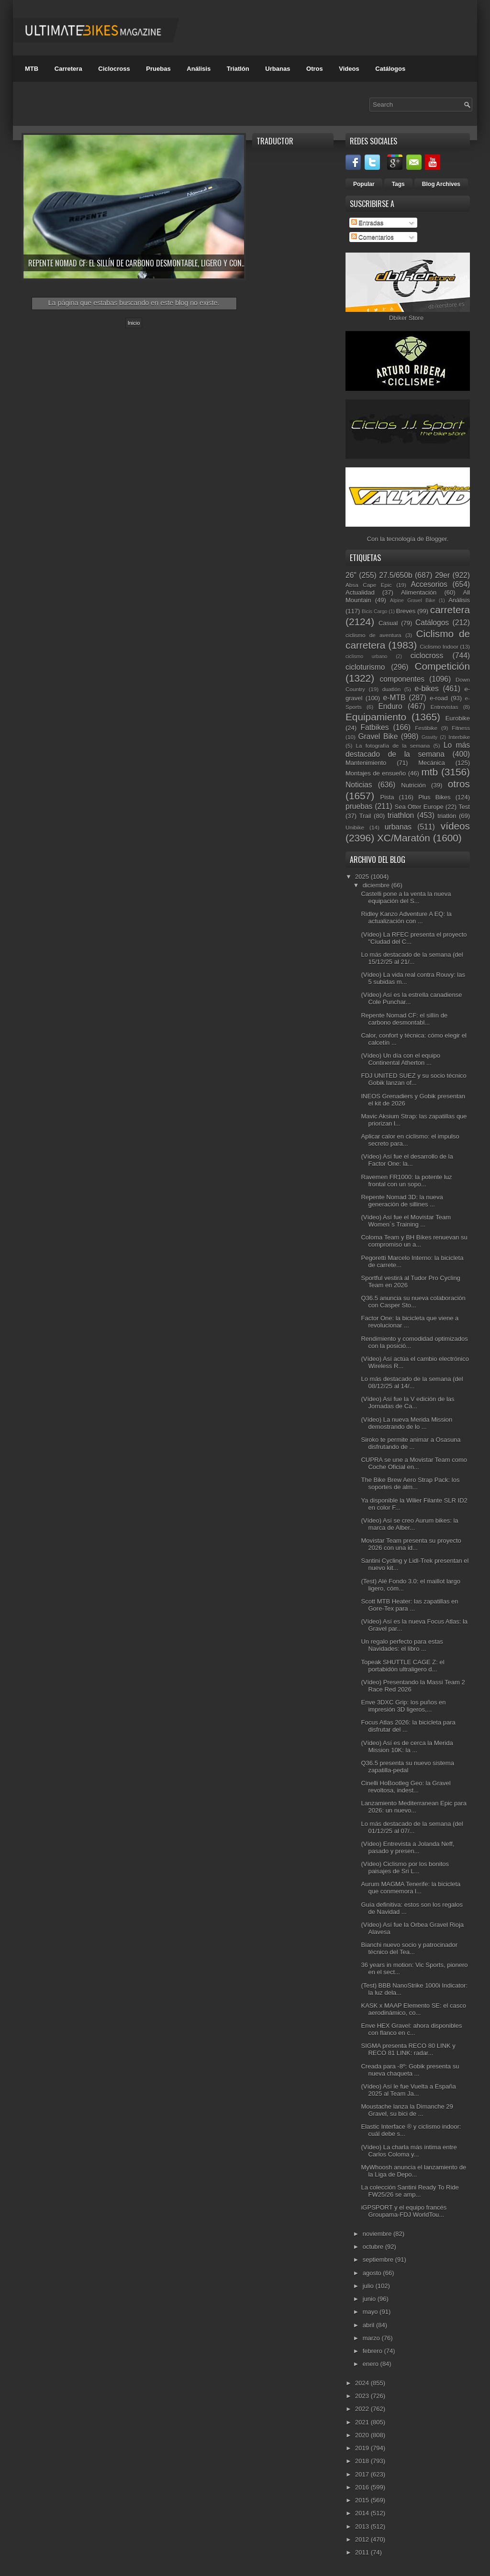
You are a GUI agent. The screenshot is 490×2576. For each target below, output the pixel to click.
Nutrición (413, 785)
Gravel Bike (378, 736)
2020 (363, 2435)
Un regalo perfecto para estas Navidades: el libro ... (402, 1645)
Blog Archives (441, 184)
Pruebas (158, 68)
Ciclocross (114, 68)
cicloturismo (365, 667)
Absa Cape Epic (368, 585)
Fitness (461, 728)
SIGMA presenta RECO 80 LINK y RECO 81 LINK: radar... (408, 2049)
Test (464, 806)
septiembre (379, 2259)
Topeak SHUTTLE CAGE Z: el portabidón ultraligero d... (402, 1665)
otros (459, 783)
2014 (363, 2513)
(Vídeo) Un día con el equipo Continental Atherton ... (400, 1059)
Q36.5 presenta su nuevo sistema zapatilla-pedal (407, 1766)
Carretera (68, 68)
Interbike (459, 737)
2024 (363, 2383)
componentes (402, 679)
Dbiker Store (406, 317)
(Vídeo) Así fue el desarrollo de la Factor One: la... (407, 1160)
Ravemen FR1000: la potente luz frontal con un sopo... (406, 1180)
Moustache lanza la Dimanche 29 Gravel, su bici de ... (407, 2110)
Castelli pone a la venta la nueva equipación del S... (406, 897)
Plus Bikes (434, 797)
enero (371, 2363)
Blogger (436, 538)
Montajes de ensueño (375, 773)
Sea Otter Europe (418, 806)
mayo (371, 2311)
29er (442, 575)
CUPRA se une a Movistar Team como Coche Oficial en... (414, 1463)
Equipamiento (375, 716)
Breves (405, 611)
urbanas (398, 827)
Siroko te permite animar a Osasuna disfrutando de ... (410, 1443)
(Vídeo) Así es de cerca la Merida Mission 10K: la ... (407, 1746)
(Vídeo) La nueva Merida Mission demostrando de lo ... (406, 1423)
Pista (387, 797)
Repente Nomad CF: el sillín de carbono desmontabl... (404, 1019)
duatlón (391, 689)
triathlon (401, 815)
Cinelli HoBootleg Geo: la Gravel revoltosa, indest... (405, 1787)
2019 (363, 2448)
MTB (31, 68)
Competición (442, 666)
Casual (388, 623)
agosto (373, 2273)
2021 (363, 2422)
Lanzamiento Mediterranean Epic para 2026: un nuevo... (413, 1807)
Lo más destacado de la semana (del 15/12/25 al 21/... (412, 958)
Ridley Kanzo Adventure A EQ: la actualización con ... (406, 917)
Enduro (390, 706)
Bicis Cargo (374, 611)
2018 (363, 2461)
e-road (439, 698)
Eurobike (457, 718)
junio (370, 2298)
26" (350, 575)
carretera (450, 609)
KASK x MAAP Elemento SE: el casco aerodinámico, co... (413, 2009)
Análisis (199, 68)
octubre (374, 2246)
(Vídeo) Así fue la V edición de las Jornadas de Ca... (407, 1402)
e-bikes (427, 689)
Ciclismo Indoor (439, 646)
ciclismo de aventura (373, 635)
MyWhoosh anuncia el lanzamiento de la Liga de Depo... (413, 2171)
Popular (364, 184)
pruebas (358, 806)
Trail (365, 815)
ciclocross (427, 656)
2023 (363, 2395)
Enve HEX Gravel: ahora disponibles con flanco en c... (411, 2029)
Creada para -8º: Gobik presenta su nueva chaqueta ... (410, 2070)
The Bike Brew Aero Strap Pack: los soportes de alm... (410, 1483)
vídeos (455, 825)
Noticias (358, 785)
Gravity (429, 737)
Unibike (354, 827)
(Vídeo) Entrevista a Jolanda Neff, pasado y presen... (407, 1847)
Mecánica (431, 762)
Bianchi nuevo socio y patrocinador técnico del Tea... (409, 1948)
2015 (363, 2500)
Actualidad (360, 592)
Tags (398, 184)
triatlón (446, 815)
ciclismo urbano (366, 656)
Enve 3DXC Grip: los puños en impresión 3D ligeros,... (403, 1706)
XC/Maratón (403, 837)
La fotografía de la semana (393, 745)
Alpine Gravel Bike (412, 600)
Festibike (426, 728)
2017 (363, 2474)
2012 (363, 2539)
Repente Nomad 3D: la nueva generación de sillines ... (402, 1201)
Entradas (367, 222)
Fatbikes (375, 727)
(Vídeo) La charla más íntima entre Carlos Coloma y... (409, 2151)
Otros (314, 68)
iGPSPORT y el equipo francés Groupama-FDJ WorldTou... (403, 2211)
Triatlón (238, 68)
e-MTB (394, 698)
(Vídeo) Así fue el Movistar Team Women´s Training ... (406, 1221)
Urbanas (277, 68)
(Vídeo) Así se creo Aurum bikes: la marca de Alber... (409, 1524)
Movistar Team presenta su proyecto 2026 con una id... (411, 1544)
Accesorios (429, 584)
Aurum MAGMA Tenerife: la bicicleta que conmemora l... (410, 1887)
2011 (363, 2552)
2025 (363, 876)
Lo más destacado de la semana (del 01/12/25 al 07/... (412, 1827)
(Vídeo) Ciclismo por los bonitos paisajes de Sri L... (405, 1867)
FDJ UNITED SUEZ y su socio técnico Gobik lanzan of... (413, 1079)
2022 (363, 2408)
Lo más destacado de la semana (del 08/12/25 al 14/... (412, 1382)
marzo (372, 2338)
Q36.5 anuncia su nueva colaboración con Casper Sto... (413, 1301)
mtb (429, 771)
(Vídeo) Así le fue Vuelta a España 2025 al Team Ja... (408, 2090)
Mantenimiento (365, 762)
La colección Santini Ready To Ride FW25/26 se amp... (409, 2191)
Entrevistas (444, 707)
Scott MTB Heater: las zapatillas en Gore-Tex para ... (409, 1605)
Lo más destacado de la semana (407, 749)
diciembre (377, 885)
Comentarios (372, 237)
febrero (373, 2351)
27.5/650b (395, 575)
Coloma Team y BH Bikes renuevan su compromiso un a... (414, 1241)
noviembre (378, 2233)
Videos (349, 68)
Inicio (134, 323)
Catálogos (390, 68)
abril (369, 2325)
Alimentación (418, 592)
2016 (363, 2487)
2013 (363, 2526)
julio (369, 2285)
